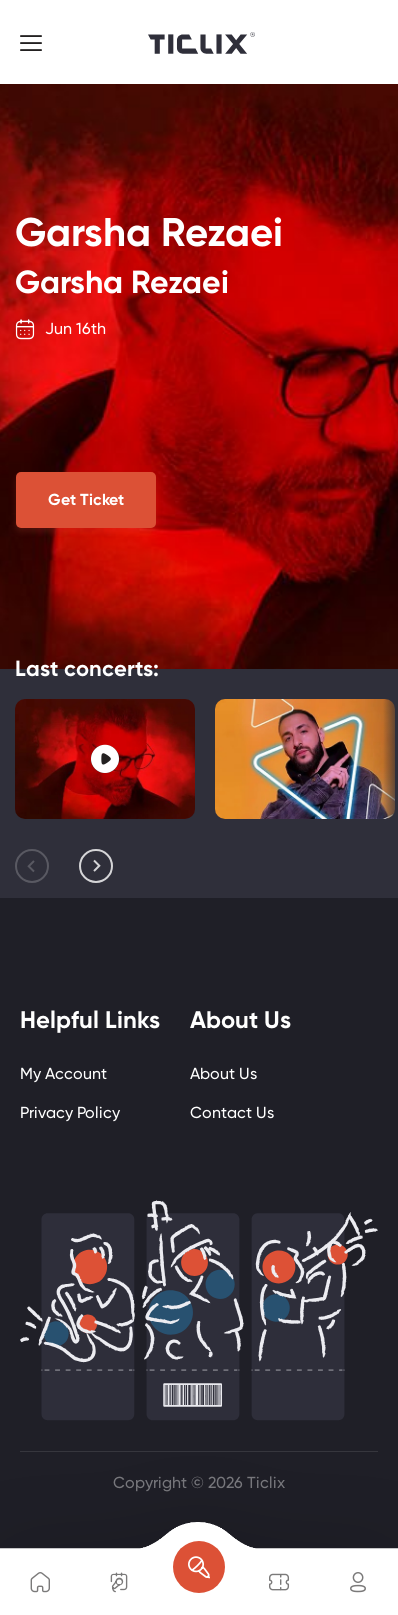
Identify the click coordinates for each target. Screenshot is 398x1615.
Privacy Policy (70, 1112)
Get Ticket (86, 499)
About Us (223, 1073)
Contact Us (232, 1112)
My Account (63, 1073)
